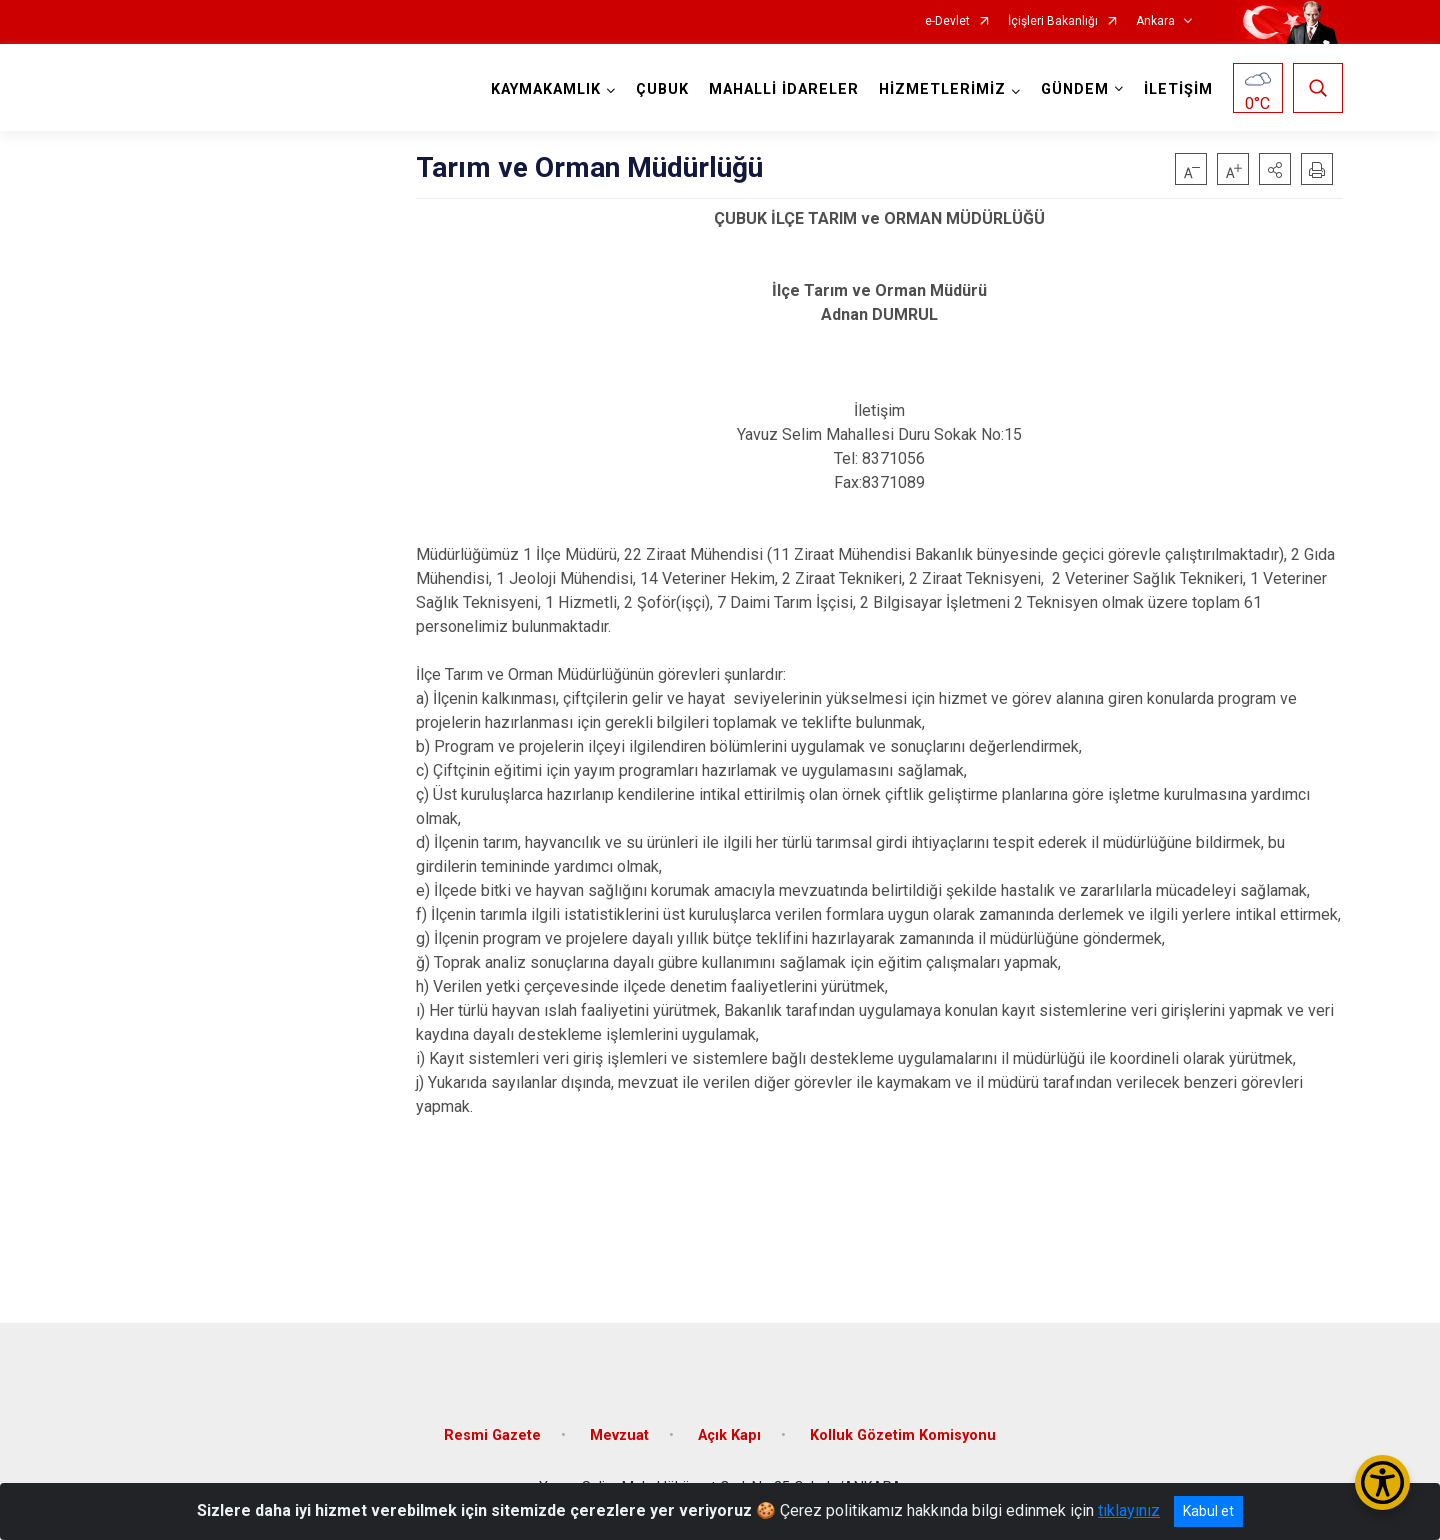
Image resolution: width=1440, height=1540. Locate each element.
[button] (1275, 169)
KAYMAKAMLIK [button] (546, 89)
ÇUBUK (662, 89)
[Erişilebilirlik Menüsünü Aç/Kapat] (1382, 1482)
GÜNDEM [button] (1075, 89)
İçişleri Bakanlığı (1053, 21)
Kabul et (1208, 1511)
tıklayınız (1129, 1510)
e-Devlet (947, 21)
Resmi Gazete (492, 1435)
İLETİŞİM (1178, 89)
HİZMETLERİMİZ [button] (942, 89)
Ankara (1155, 21)
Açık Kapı (729, 1435)
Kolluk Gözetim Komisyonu (903, 1435)
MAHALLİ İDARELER (784, 89)
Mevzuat (619, 1435)
